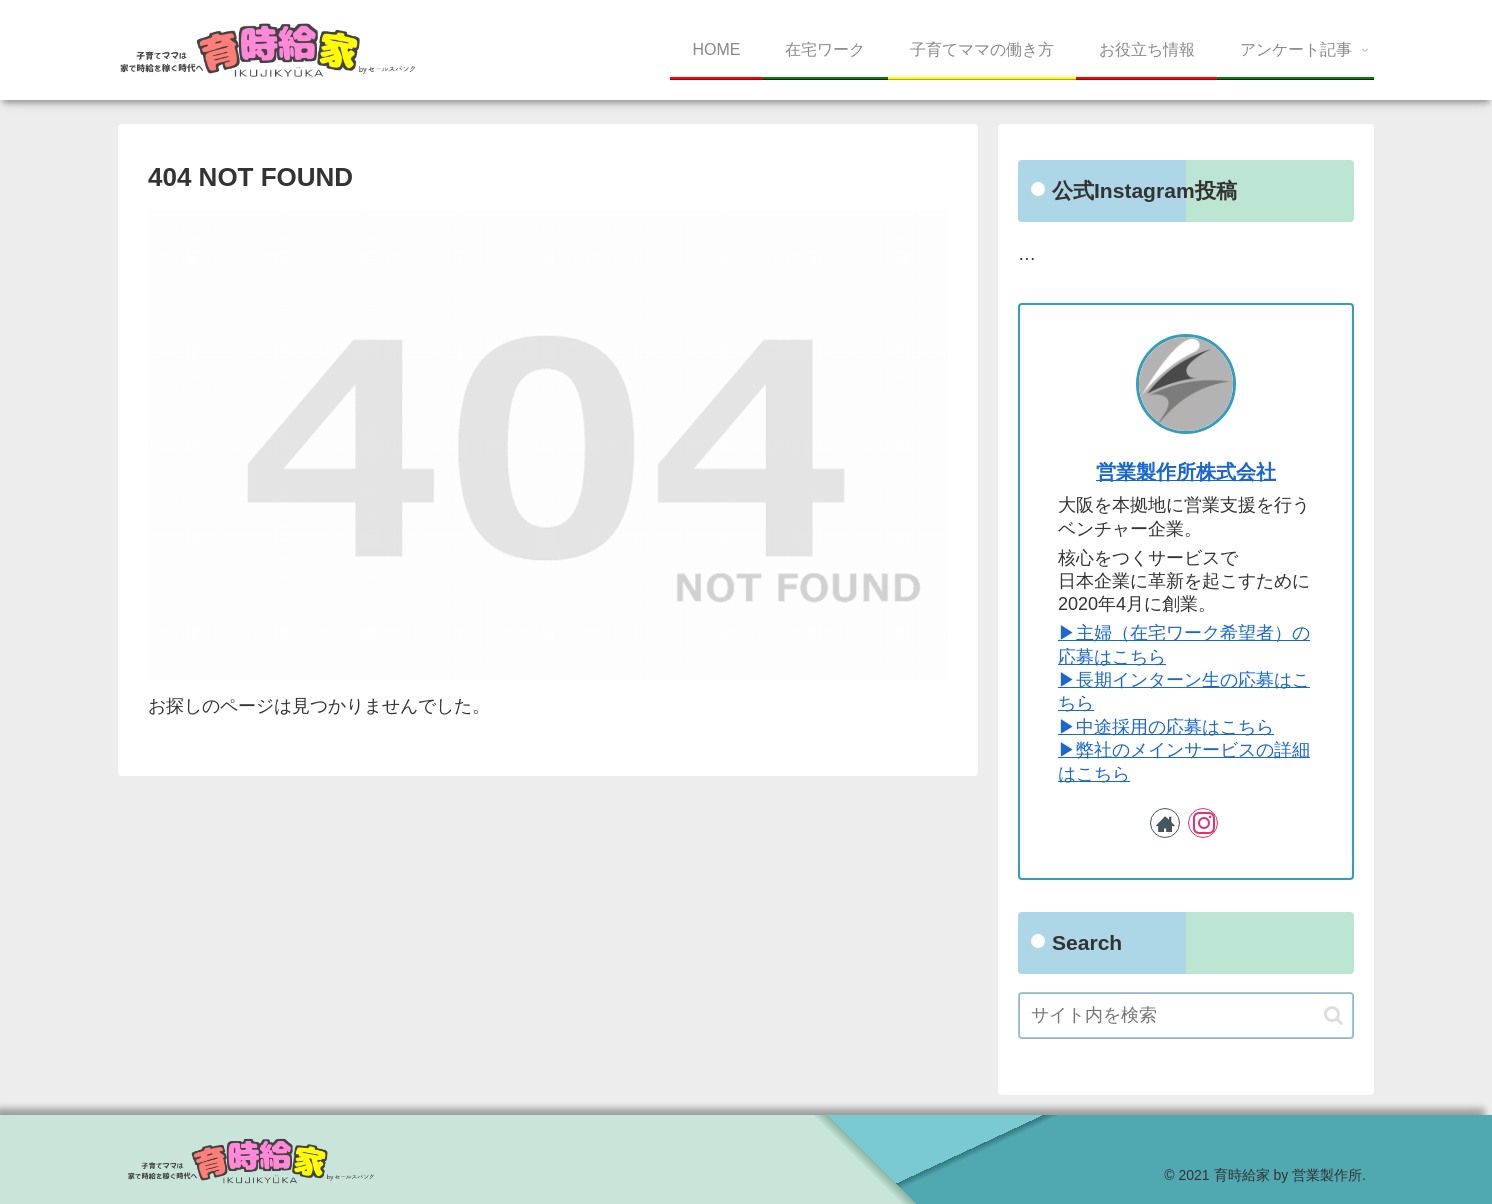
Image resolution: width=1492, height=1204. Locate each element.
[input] (1186, 1015)
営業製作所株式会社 (1186, 472)
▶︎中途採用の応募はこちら (1166, 727)
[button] (1333, 1015)
